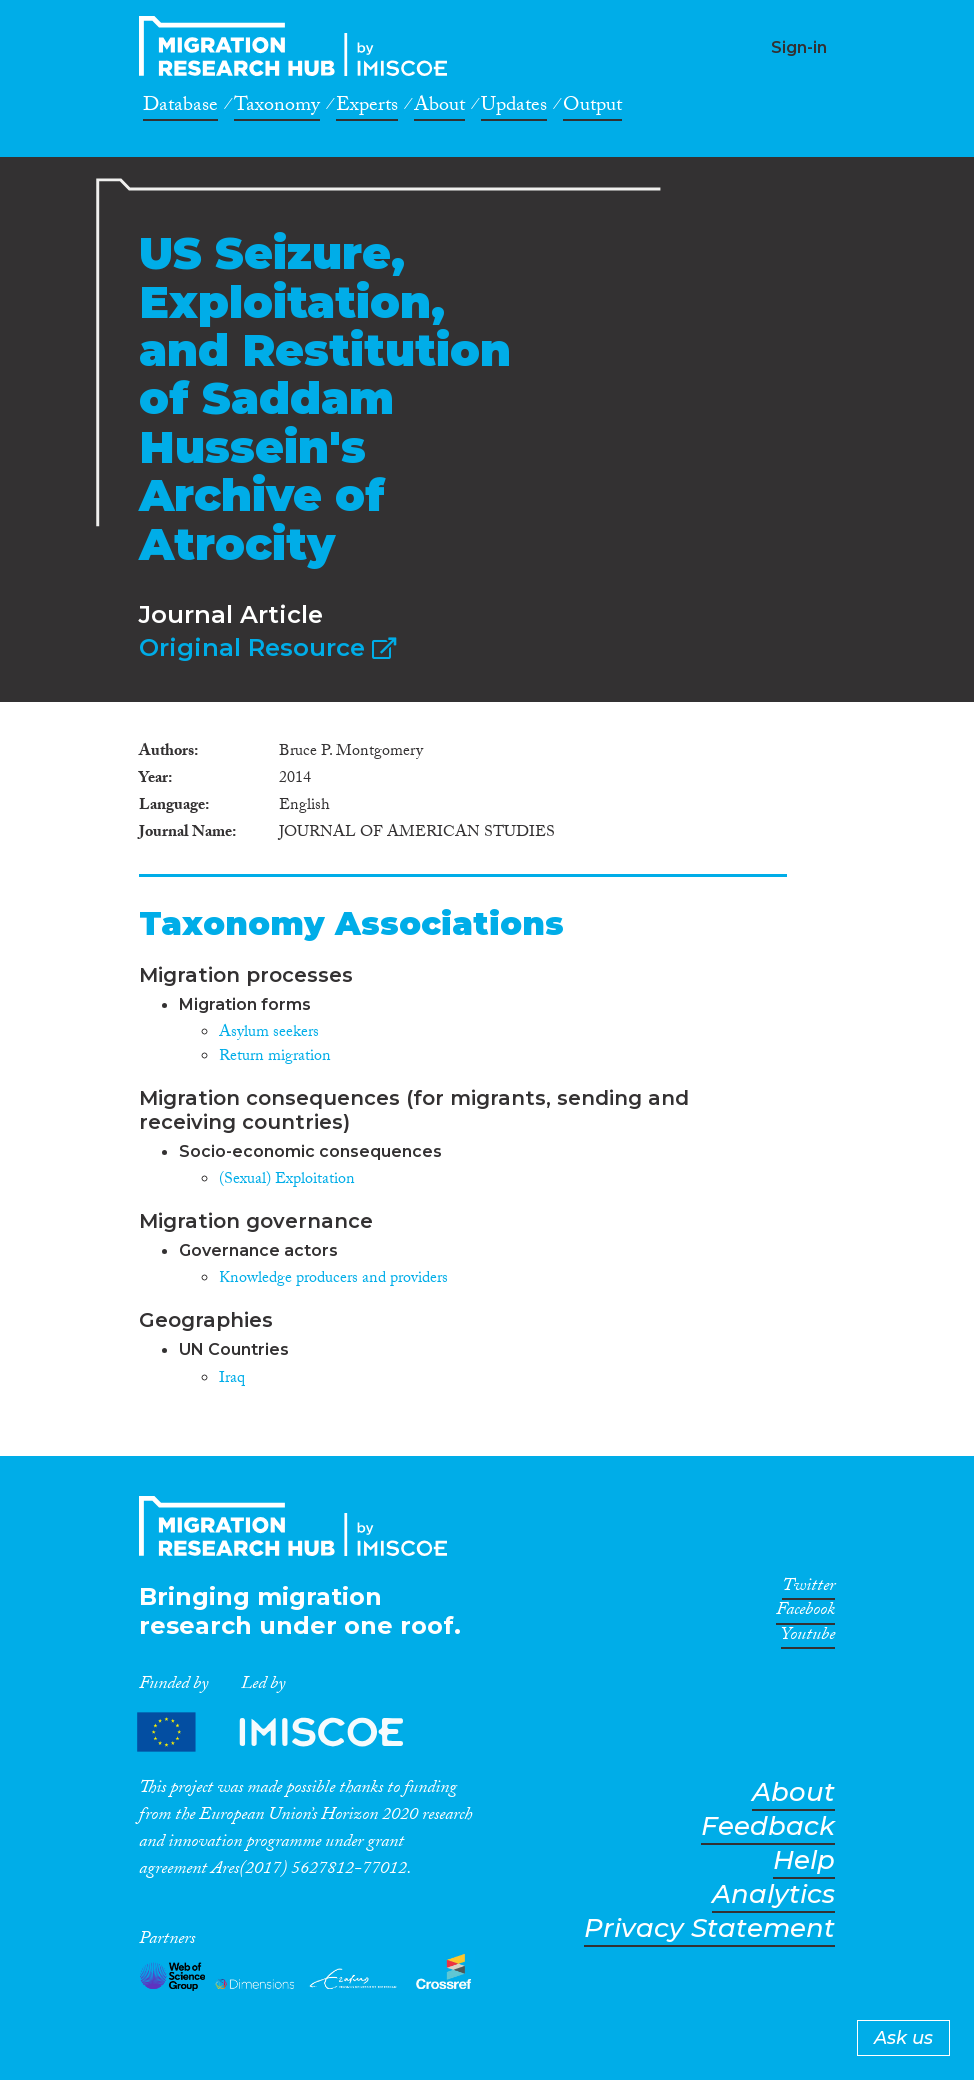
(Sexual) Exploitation (287, 1180)
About (439, 108)
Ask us (903, 2038)
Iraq (232, 1379)
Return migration (275, 1057)
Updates (514, 108)
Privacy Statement (709, 1928)
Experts (367, 108)
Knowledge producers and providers (333, 1279)
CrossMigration (299, 46)
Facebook (805, 1613)
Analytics (773, 1894)
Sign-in (799, 47)
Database (180, 108)
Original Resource (267, 647)
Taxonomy (277, 108)
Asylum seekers (269, 1033)
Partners (287, 1731)
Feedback (768, 1826)
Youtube (808, 1638)
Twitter (808, 1589)
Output (592, 108)
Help (804, 1860)
